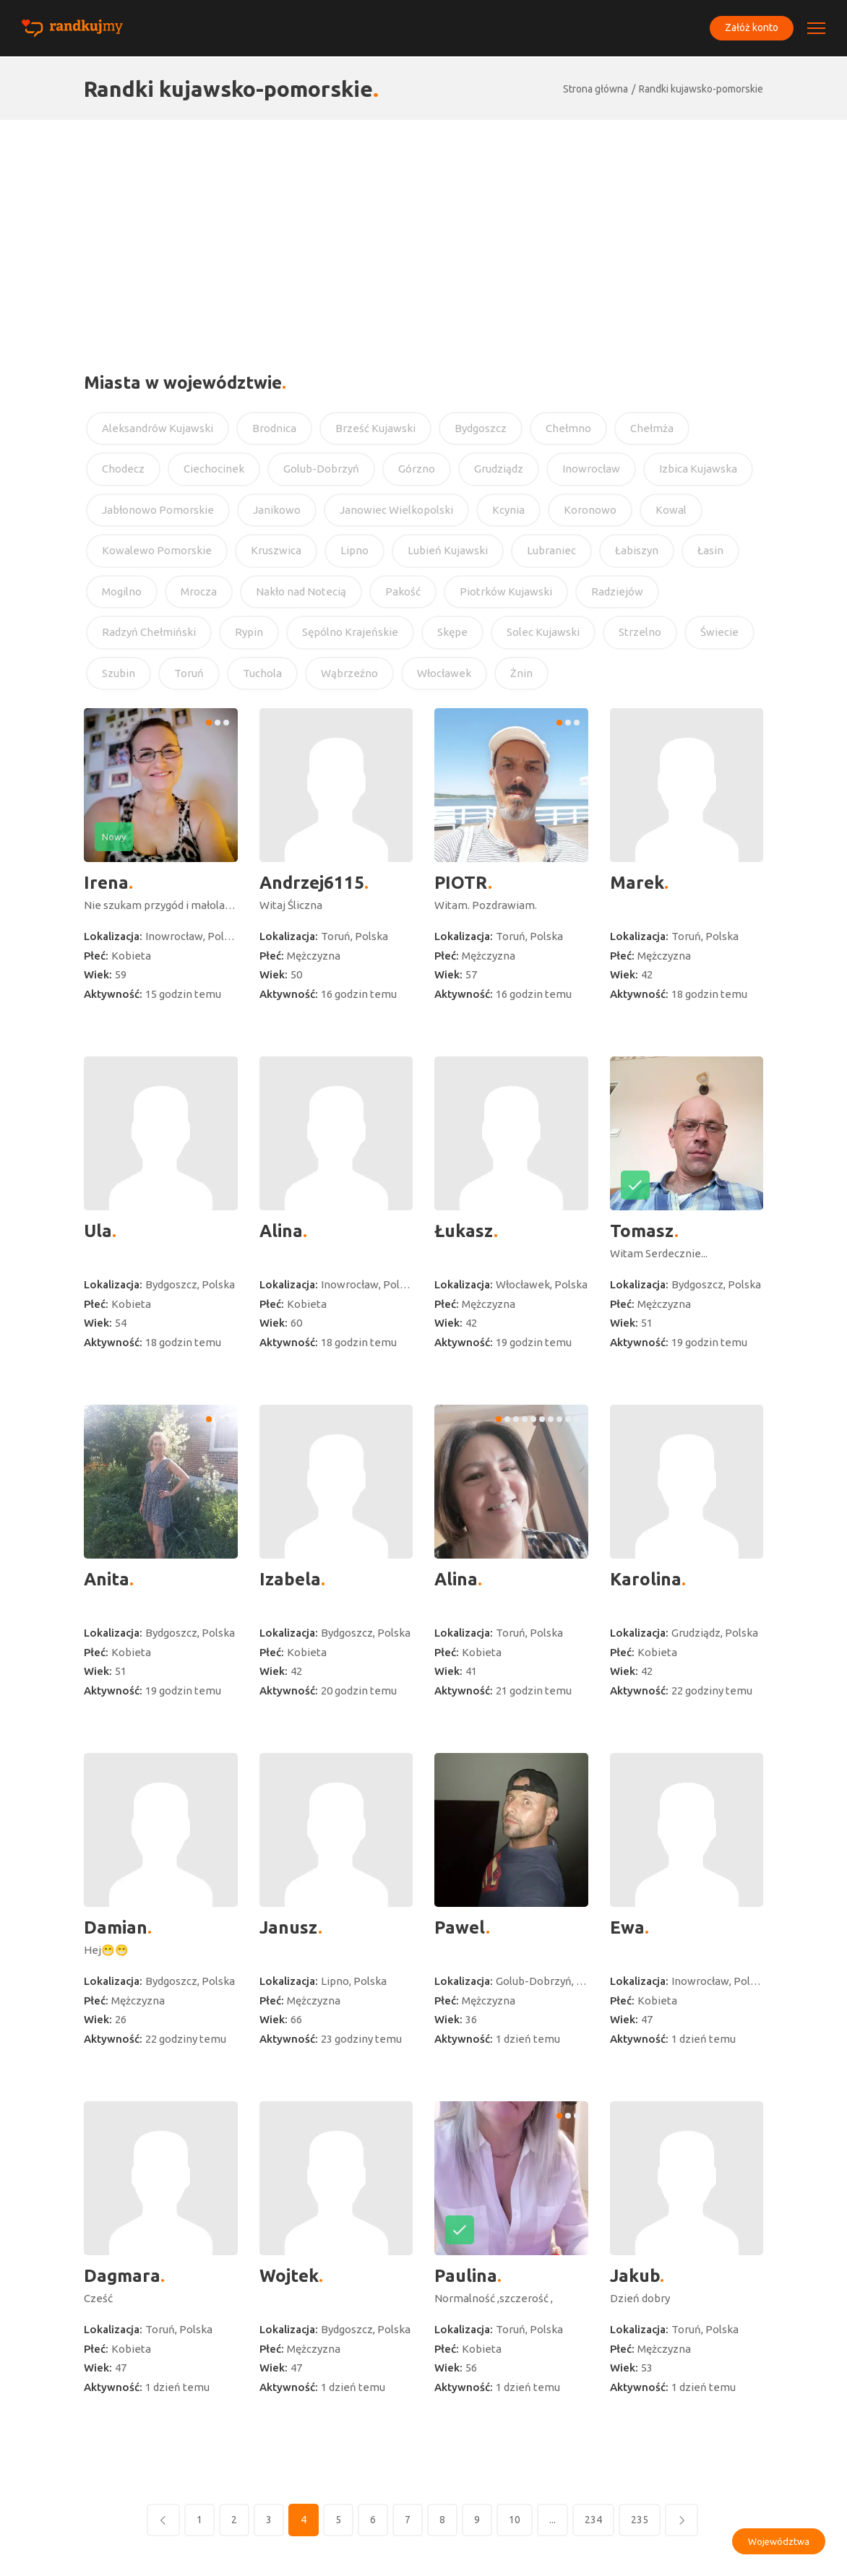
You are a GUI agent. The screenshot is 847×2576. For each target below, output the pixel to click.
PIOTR (461, 882)
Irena (106, 882)
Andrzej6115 (311, 882)
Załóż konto (750, 28)
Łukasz (464, 1231)
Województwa (778, 2541)
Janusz (288, 1927)
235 (639, 2519)
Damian (115, 1927)
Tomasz (642, 1231)
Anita (106, 1579)
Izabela (290, 1579)
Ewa (627, 1927)
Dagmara (122, 2276)
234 (593, 2519)
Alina (281, 1231)
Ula (98, 1231)
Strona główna (595, 89)
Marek (637, 882)
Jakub (635, 2276)
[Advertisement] (423, 228)
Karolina (646, 1579)
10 (514, 2519)
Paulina (465, 2276)
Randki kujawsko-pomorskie (701, 89)
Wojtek (289, 2276)
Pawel (460, 1927)
